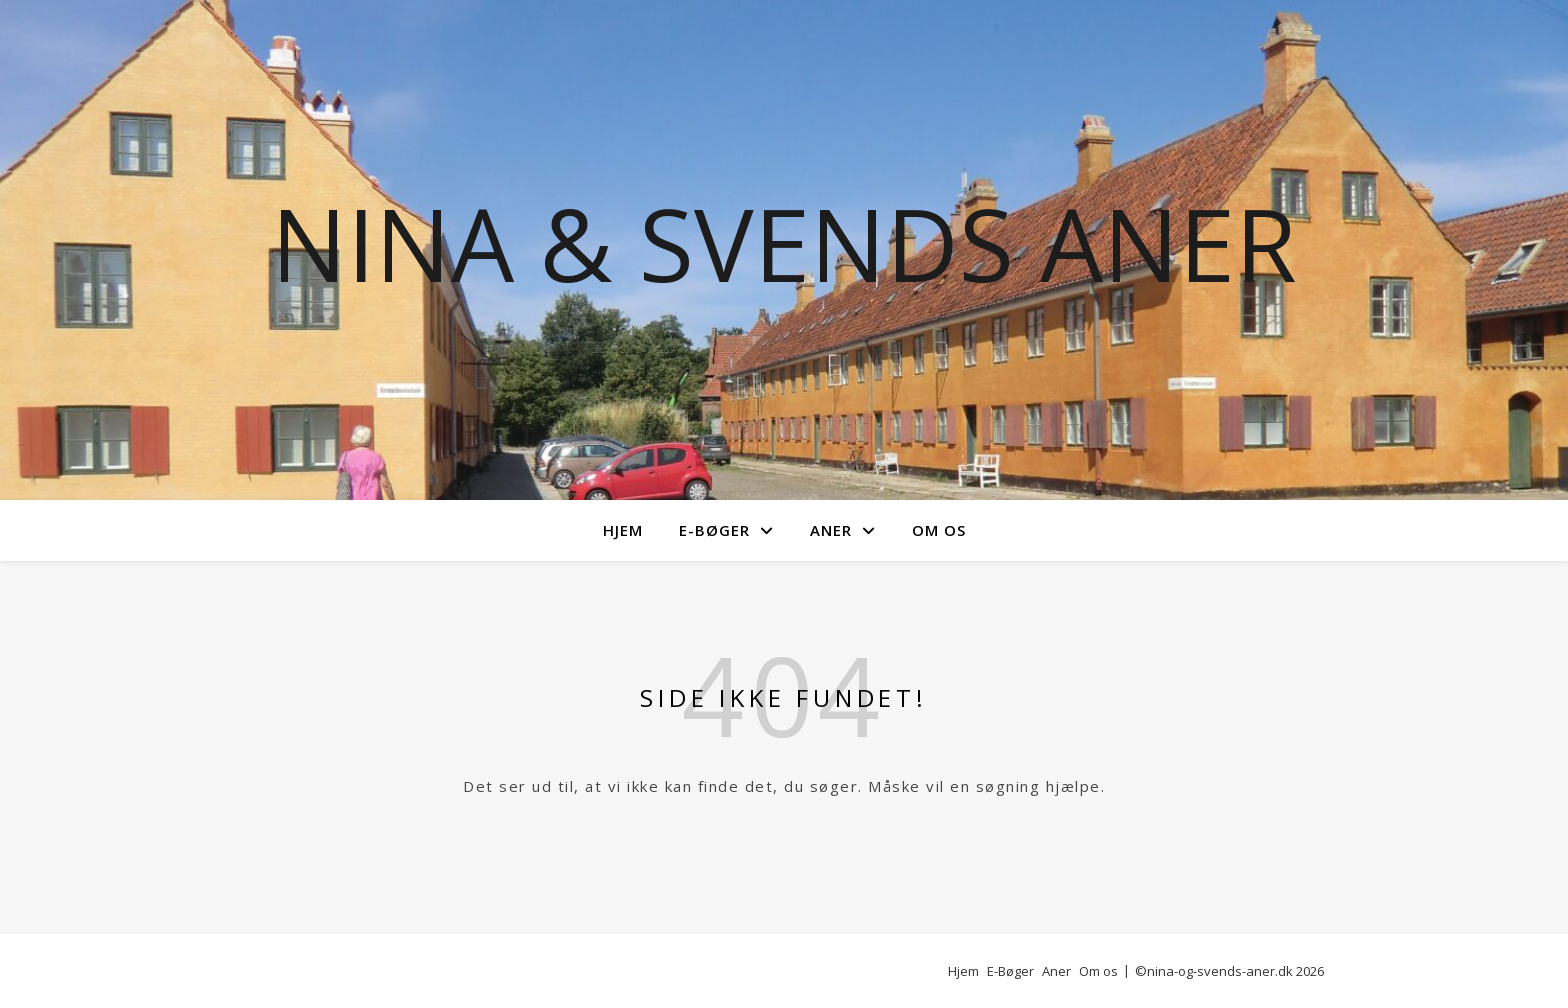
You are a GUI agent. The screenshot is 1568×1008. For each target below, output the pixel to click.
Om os (939, 530)
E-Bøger (714, 530)
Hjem (623, 530)
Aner (831, 530)
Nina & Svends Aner (784, 243)
